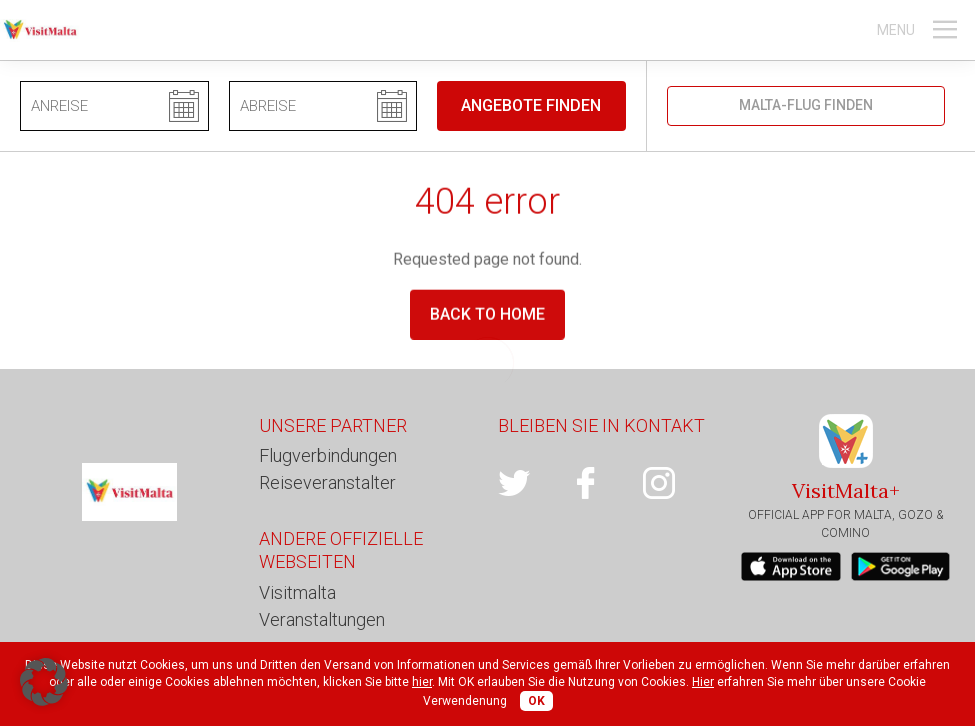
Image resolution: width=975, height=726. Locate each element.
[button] (44, 682)
